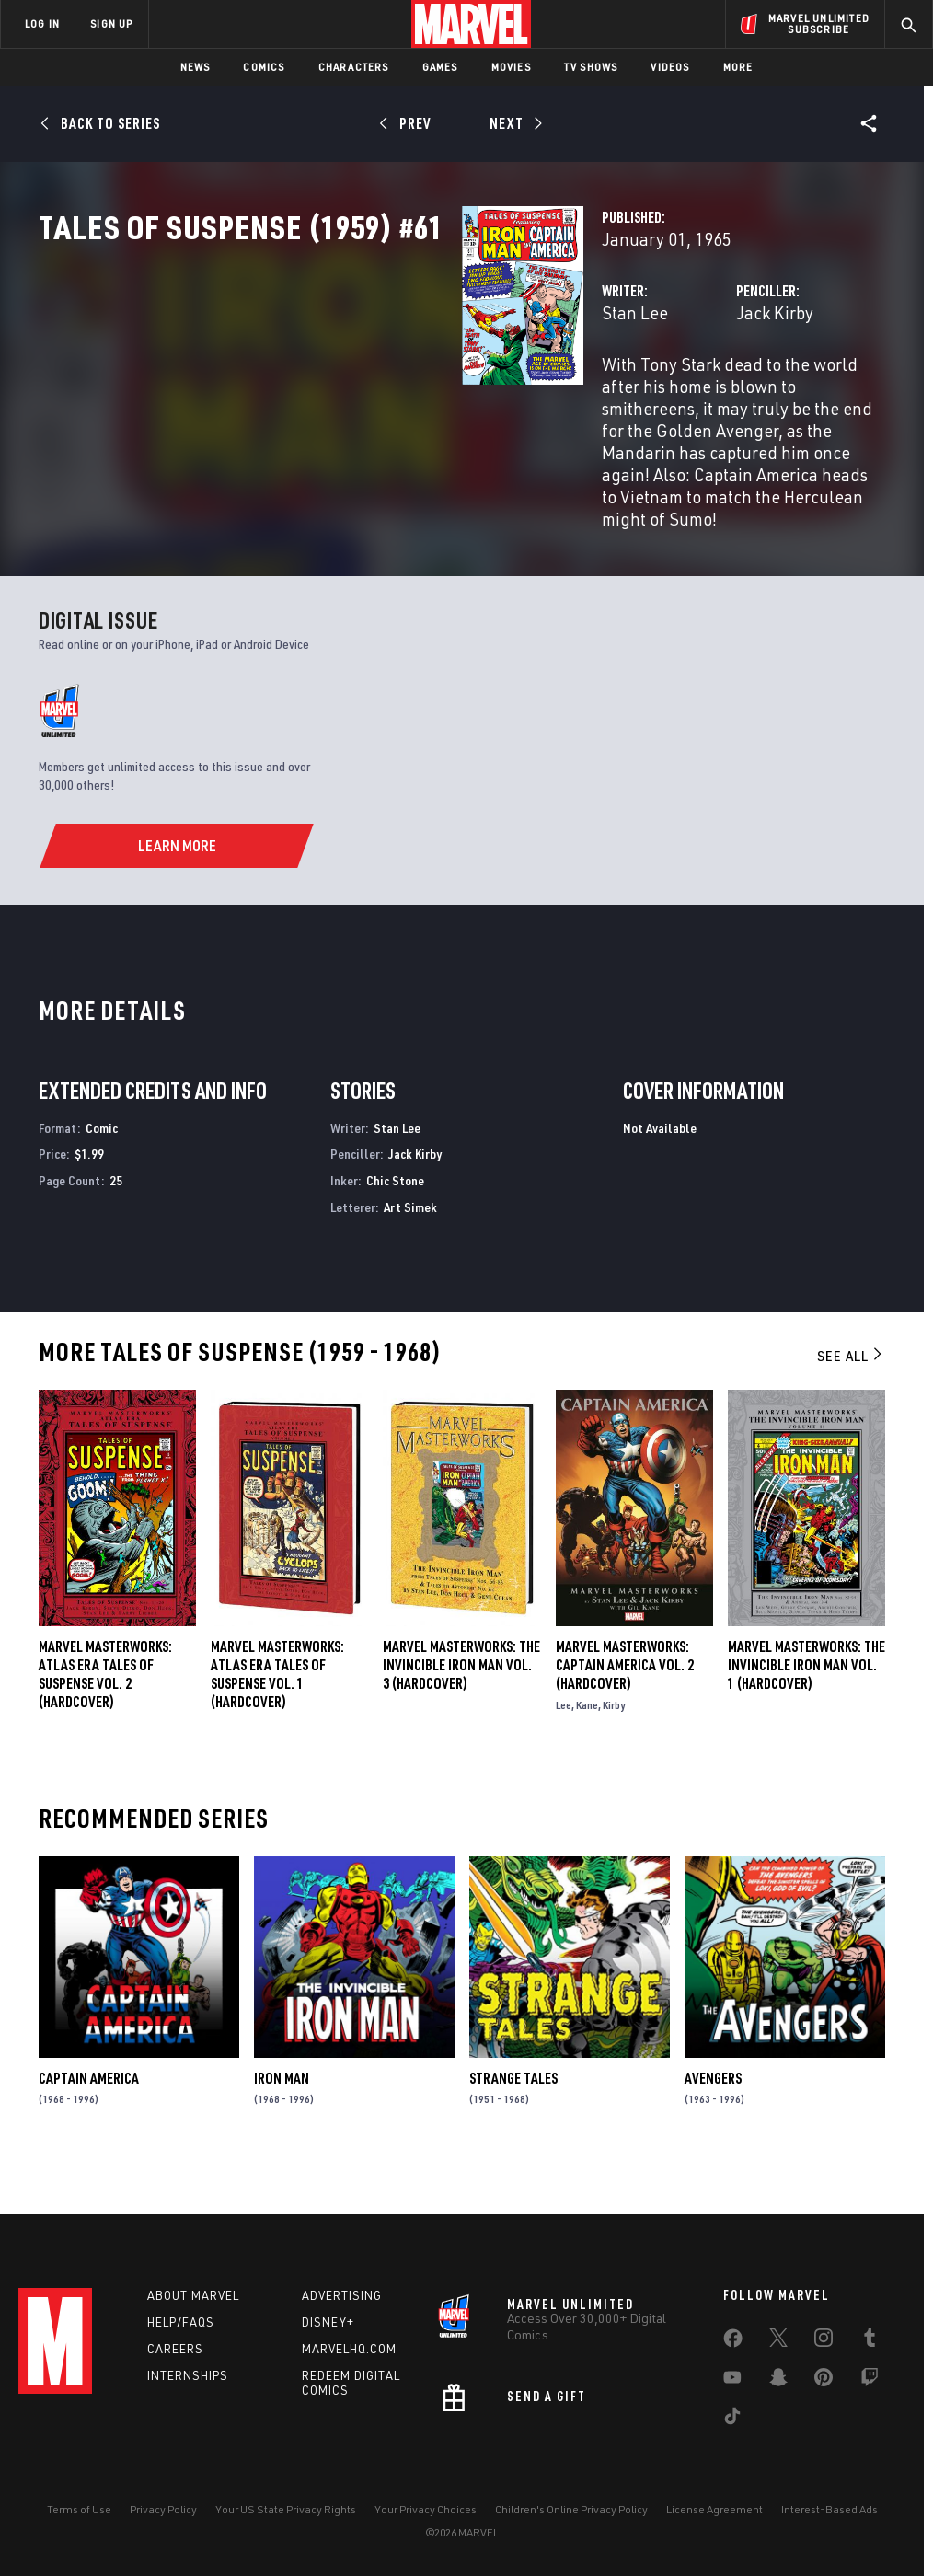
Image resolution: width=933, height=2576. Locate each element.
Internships (187, 2375)
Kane (587, 1744)
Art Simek (410, 1247)
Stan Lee (338, 393)
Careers (175, 2348)
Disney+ (328, 2322)
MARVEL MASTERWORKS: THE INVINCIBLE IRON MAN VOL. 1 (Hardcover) (806, 1704)
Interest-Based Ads (829, 2509)
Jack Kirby (626, 393)
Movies (511, 67)
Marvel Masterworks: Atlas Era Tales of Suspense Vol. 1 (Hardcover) (277, 1713)
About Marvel (193, 2295)
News (195, 67)
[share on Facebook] (733, 2342)
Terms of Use (79, 2509)
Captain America (89, 2117)
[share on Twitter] (778, 2341)
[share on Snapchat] (778, 2381)
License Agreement (714, 2509)
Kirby (614, 1744)
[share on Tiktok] (732, 2419)
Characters (353, 67)
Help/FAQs (180, 2322)
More (738, 67)
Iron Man (281, 2117)
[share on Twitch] (869, 2381)
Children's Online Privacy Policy (571, 2509)
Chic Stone (395, 1221)
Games (440, 67)
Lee (563, 1744)
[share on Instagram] (823, 2341)
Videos (670, 67)
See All (851, 1396)
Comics (263, 67)
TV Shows (591, 67)
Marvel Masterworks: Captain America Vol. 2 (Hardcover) (625, 1704)
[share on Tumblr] (869, 2341)
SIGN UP (111, 23)
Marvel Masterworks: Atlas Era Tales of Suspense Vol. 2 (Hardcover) (105, 1713)
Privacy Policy (163, 2509)
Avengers (713, 2117)
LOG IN (42, 23)
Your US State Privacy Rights (285, 2509)
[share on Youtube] (732, 2381)
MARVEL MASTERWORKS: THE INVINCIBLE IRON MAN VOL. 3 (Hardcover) (461, 1704)
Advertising (342, 2295)
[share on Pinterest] (823, 2381)
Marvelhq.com (349, 2348)
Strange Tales (513, 2117)
